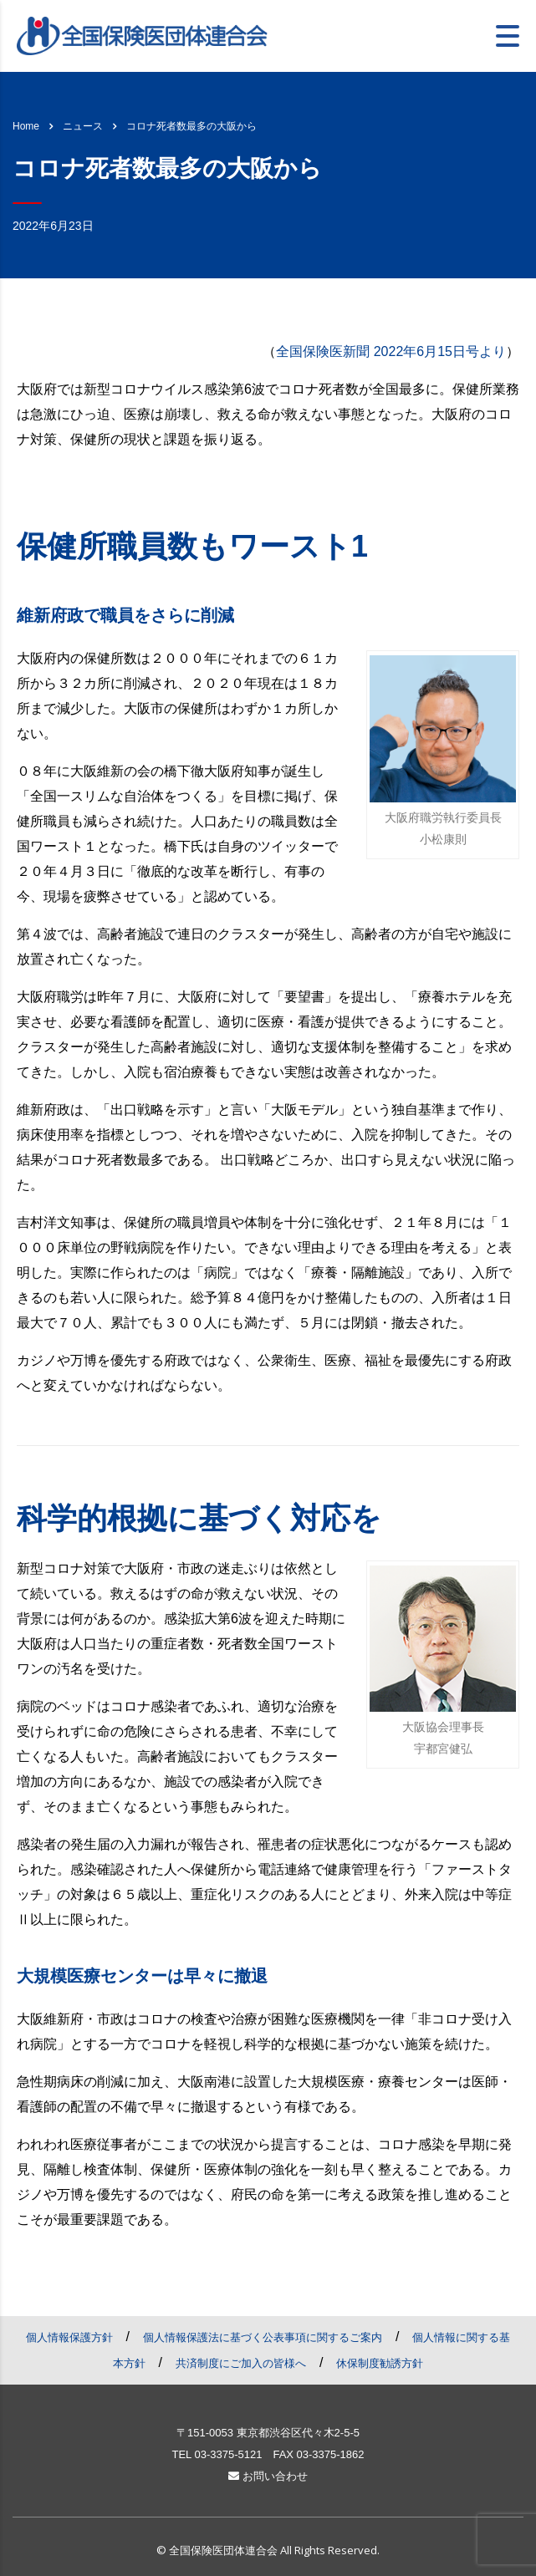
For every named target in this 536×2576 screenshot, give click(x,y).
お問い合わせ (268, 2476)
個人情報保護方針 (69, 2337)
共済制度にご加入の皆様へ (241, 2363)
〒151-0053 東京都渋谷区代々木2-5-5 (268, 2432)
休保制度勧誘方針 (379, 2363)
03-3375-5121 (228, 2454)
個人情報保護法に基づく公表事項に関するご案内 (262, 2337)
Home (26, 126)
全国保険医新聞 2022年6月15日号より (391, 351)
